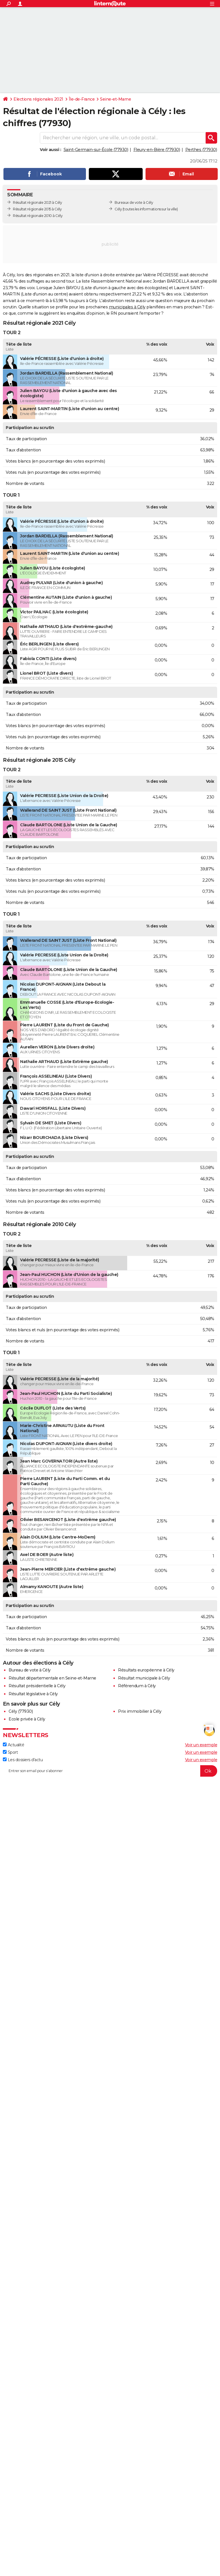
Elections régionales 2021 (38, 99)
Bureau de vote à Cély (30, 1670)
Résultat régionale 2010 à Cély (37, 216)
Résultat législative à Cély (33, 1693)
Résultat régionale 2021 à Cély (37, 202)
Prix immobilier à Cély (139, 1711)
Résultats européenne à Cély (146, 1670)
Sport (10, 1752)
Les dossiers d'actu (23, 1759)
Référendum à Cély (137, 1685)
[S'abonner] (110, 1771)
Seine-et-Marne (115, 99)
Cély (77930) (21, 1711)
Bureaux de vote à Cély (134, 202)
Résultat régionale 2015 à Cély (37, 209)
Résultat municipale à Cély (144, 1678)
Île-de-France (82, 99)
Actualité (13, 1744)
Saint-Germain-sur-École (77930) (96, 149)
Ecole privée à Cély (27, 1719)
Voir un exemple (201, 1744)
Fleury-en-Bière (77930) (156, 149)
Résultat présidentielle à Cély (37, 1685)
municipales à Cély (127, 307)
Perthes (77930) (201, 149)
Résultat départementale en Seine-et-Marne (52, 1678)
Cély (118, 209)
